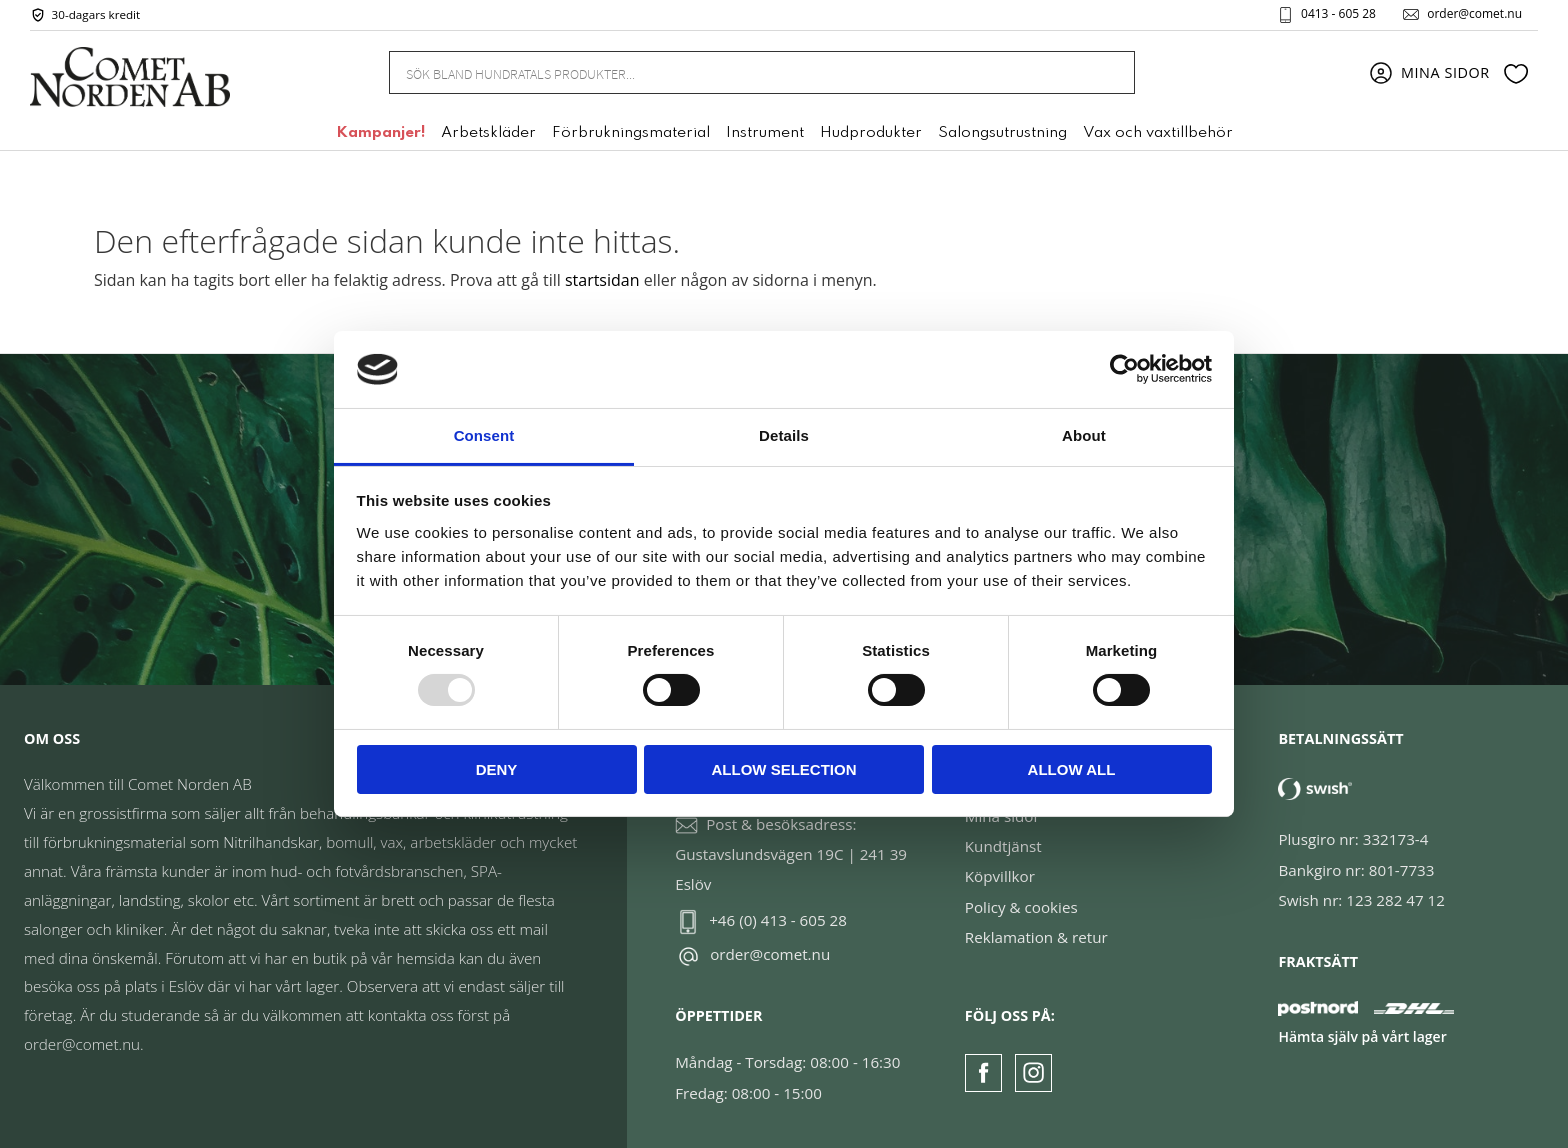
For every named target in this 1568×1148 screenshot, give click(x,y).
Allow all (1072, 769)
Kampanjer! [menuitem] (380, 133)
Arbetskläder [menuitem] (488, 133)
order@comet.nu (1474, 14)
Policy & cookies (1021, 907)
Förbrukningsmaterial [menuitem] (631, 133)
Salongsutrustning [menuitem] (1002, 133)
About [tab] (1084, 435)
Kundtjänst (1003, 846)
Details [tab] (784, 435)
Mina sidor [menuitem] (1445, 72)
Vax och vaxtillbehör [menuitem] (1158, 133)
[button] (1516, 73)
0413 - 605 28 (1338, 14)
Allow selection (784, 769)
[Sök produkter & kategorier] (737, 72)
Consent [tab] (484, 435)
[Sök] (1109, 72)
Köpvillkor (1000, 876)
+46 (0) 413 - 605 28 (778, 920)
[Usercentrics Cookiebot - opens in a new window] (1124, 369)
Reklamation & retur (1036, 937)
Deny (497, 769)
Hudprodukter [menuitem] (871, 133)
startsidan (602, 280)
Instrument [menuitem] (765, 133)
